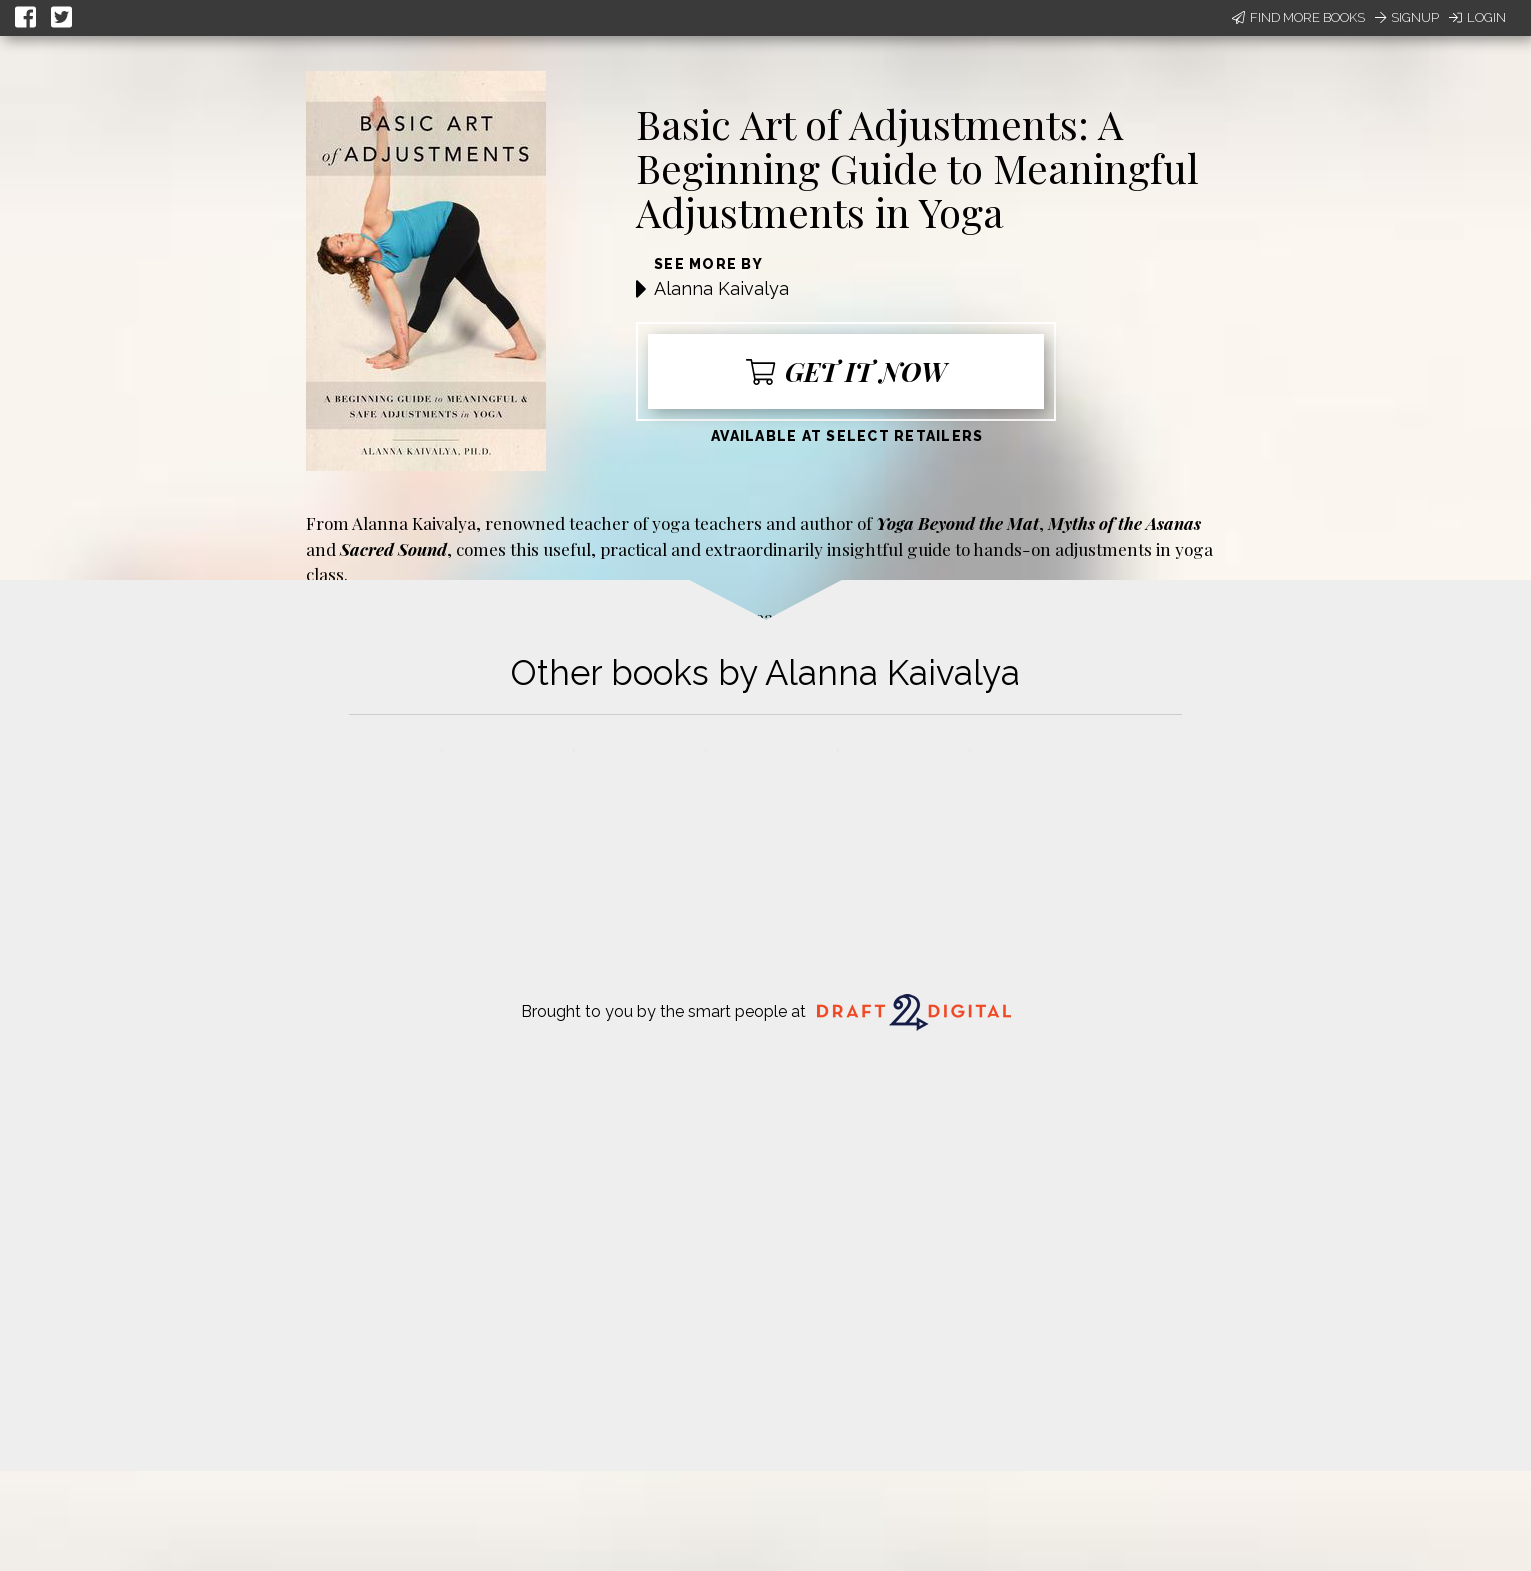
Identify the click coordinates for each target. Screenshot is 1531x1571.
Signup (1407, 17)
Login (1477, 17)
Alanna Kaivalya (721, 288)
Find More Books (1298, 17)
